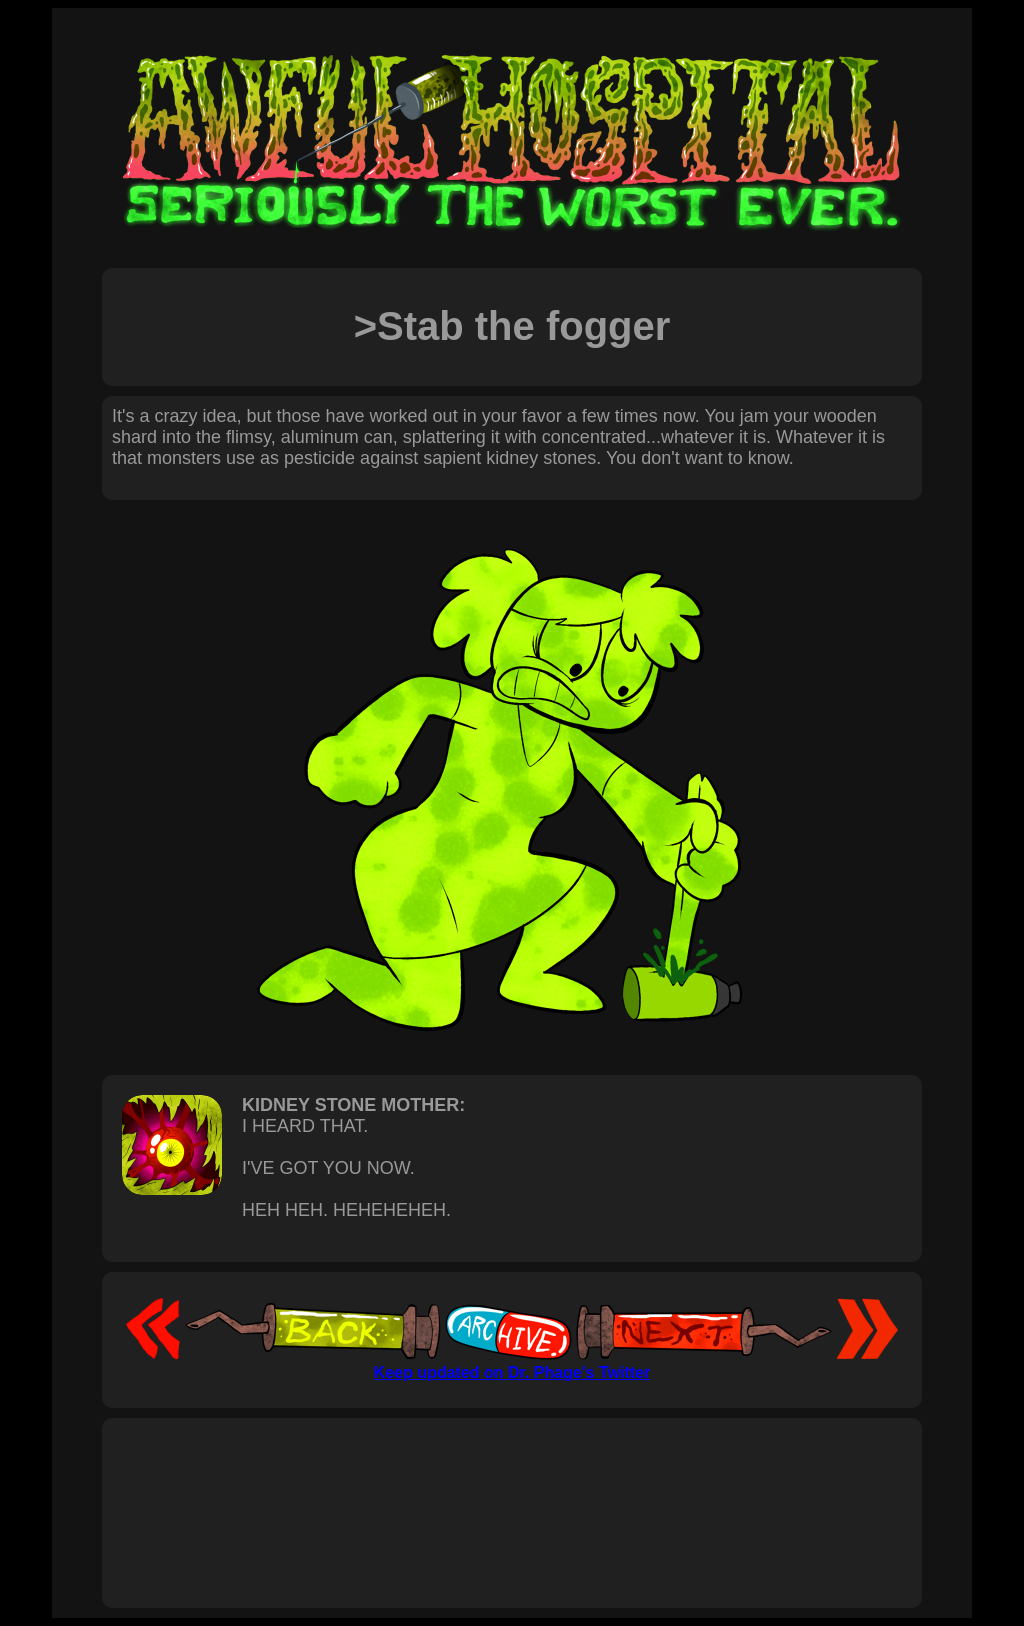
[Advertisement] (512, 1491)
